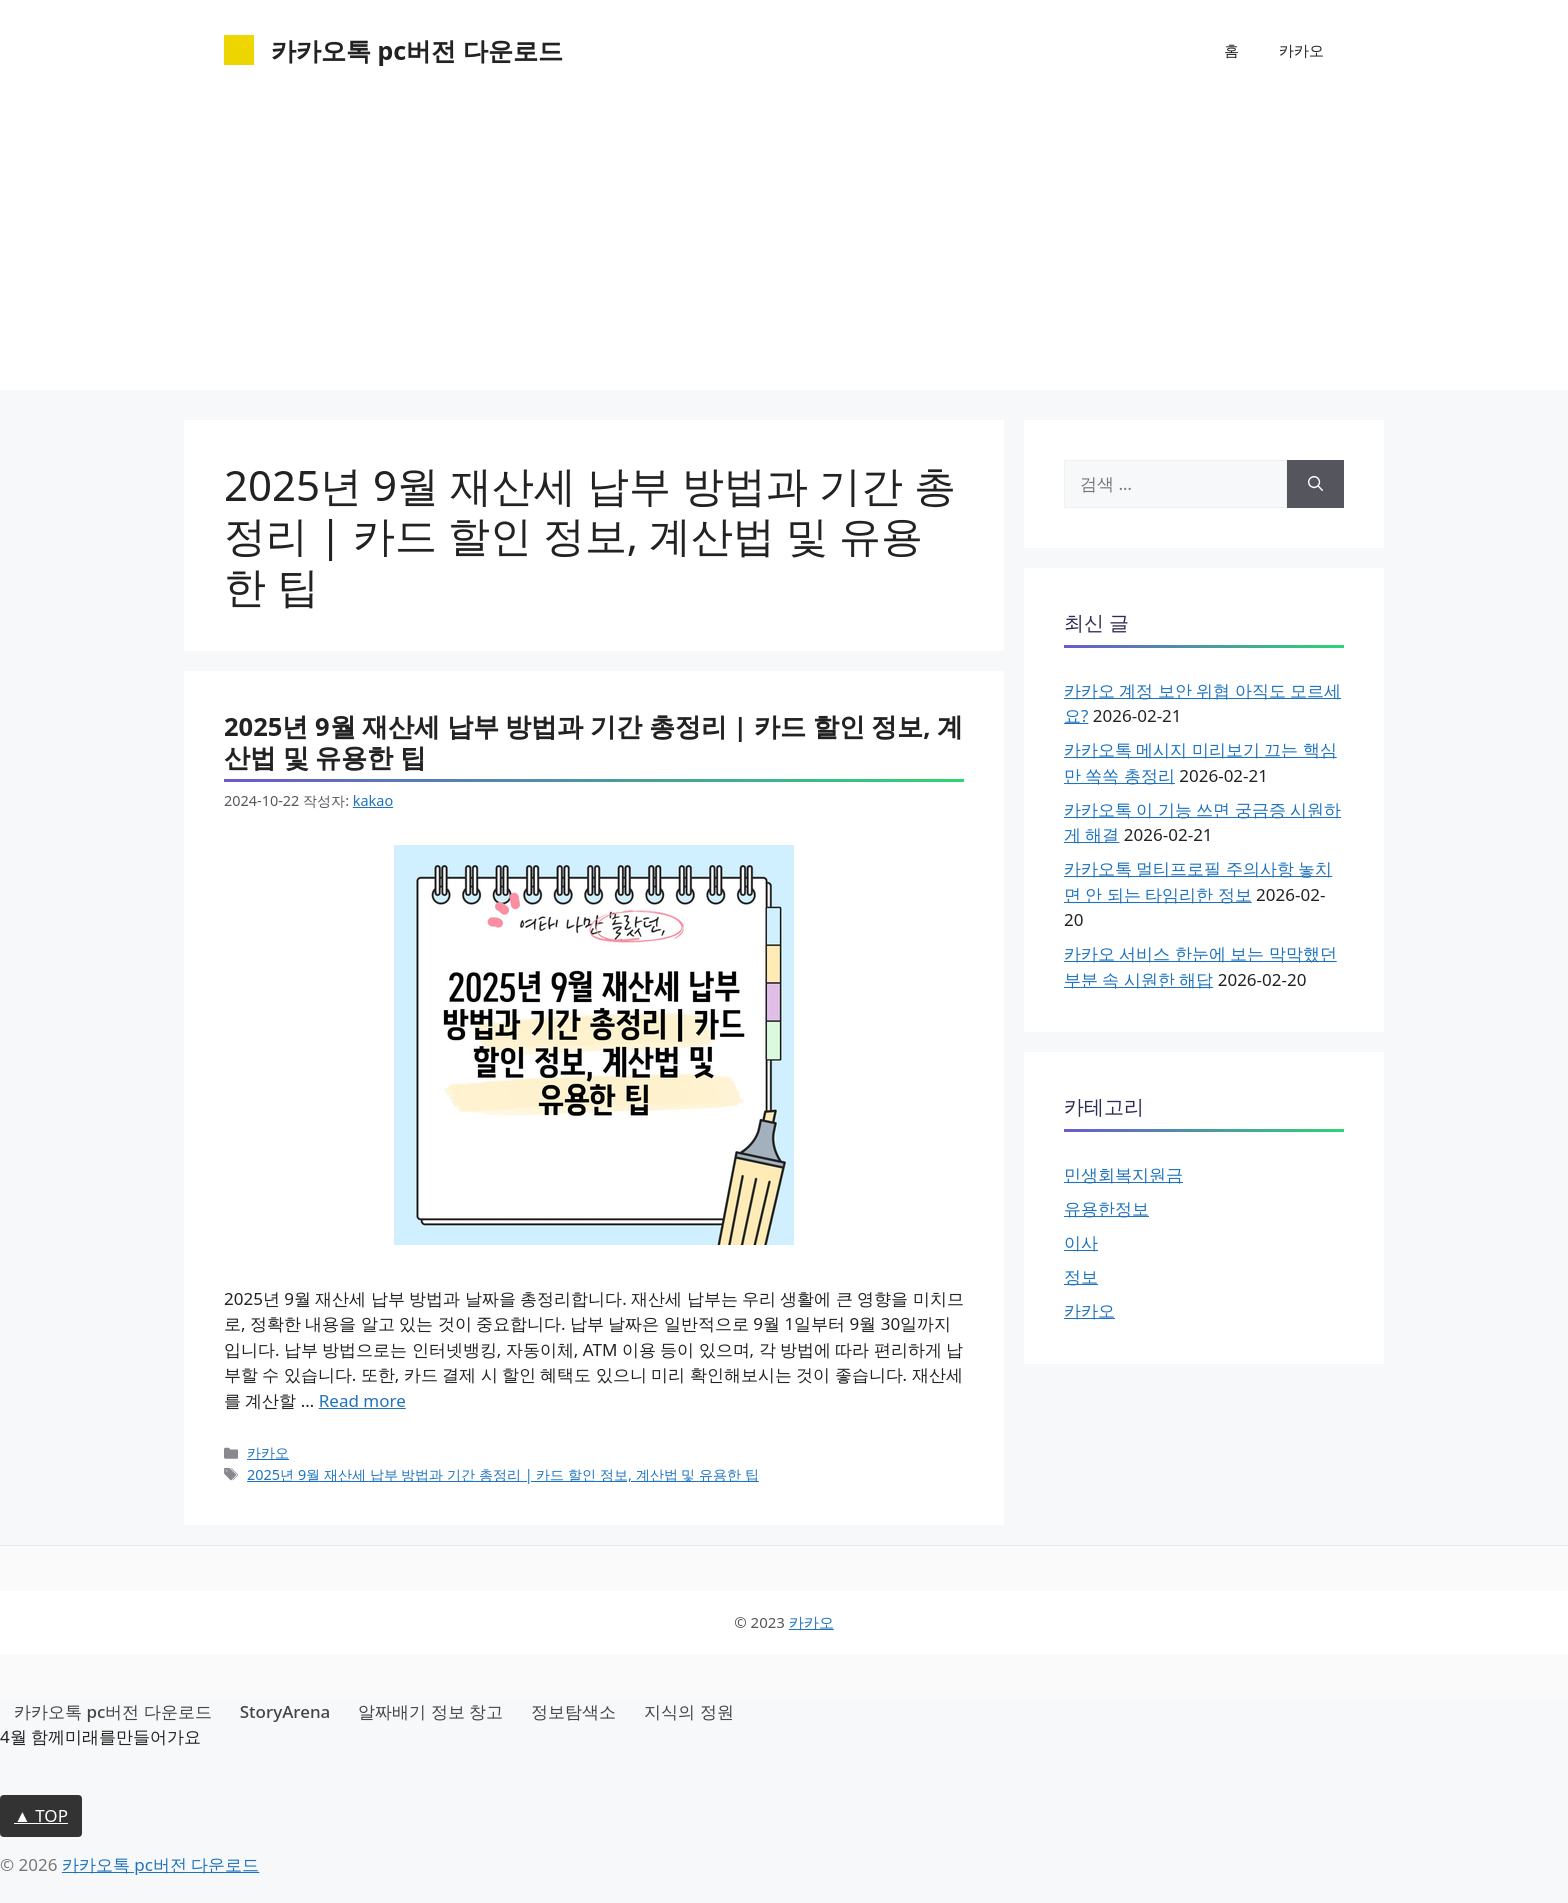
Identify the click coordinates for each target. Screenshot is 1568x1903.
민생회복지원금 (1123, 1174)
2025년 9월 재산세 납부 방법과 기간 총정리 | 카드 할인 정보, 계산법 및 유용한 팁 (593, 741)
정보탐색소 (573, 1711)
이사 (1081, 1242)
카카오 (1301, 50)
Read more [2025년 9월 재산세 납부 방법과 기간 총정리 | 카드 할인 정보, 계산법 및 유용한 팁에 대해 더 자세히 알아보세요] (362, 1400)
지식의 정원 (688, 1711)
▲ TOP (41, 1815)
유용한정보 (1106, 1208)
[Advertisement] (784, 250)
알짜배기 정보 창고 (430, 1711)
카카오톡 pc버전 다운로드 (417, 50)
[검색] (1315, 484)
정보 (1081, 1276)
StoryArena (285, 1711)
